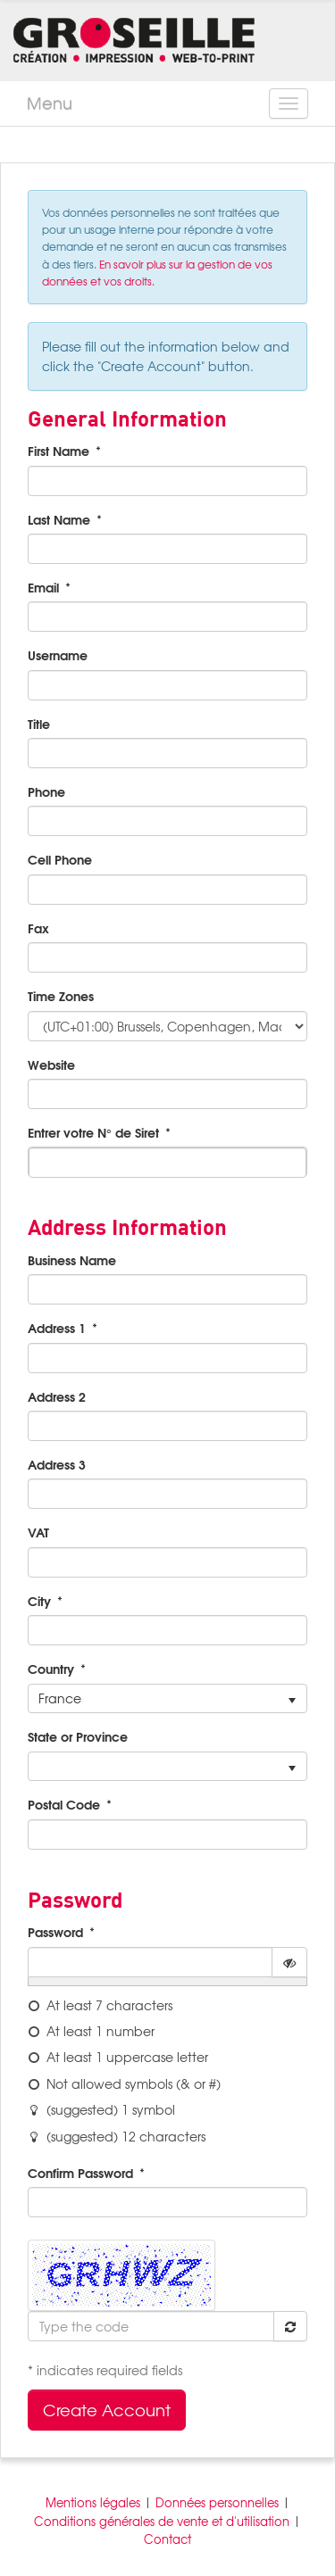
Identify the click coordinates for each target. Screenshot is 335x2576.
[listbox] (167, 1699)
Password (55, 1932)
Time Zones (61, 996)
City (39, 1601)
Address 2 (57, 1396)
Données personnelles (217, 2502)
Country (51, 1668)
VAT (38, 1532)
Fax (38, 928)
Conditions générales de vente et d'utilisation (161, 2521)
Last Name (59, 519)
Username (58, 655)
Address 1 (57, 1328)
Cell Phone (60, 859)
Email (43, 587)
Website (51, 1064)
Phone (46, 791)
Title (39, 723)
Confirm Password (80, 2173)
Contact (167, 2538)
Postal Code (64, 1804)
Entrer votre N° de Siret (93, 1132)
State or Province (78, 1736)
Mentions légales (93, 2502)
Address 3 (57, 1464)
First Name (58, 450)
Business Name (72, 1260)
